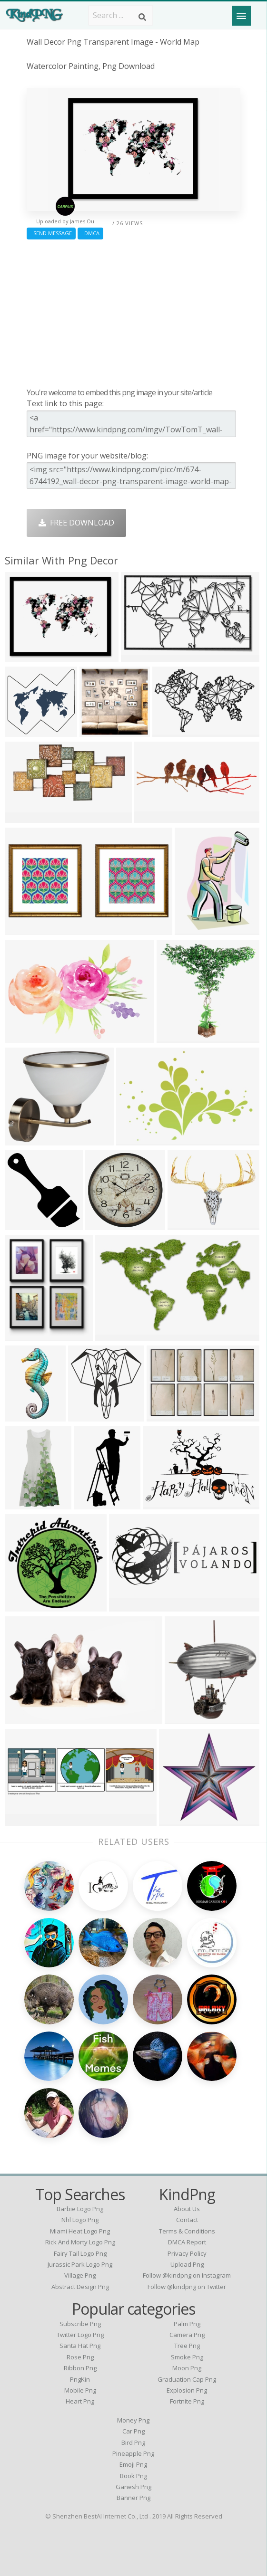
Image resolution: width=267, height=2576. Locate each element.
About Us (187, 2208)
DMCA (90, 233)
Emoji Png (133, 2464)
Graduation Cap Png (187, 2379)
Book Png (133, 2475)
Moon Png (186, 2368)
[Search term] (120, 15)
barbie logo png (80, 2208)
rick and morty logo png (80, 2242)
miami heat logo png (80, 2231)
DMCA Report (187, 2242)
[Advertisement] (133, 311)
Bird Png (133, 2442)
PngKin (80, 2379)
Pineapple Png (133, 2453)
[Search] (142, 17)
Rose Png (80, 2357)
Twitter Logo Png (80, 2334)
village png (80, 2275)
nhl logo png (80, 2219)
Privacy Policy (187, 2253)
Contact (187, 2219)
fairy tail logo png (80, 2253)
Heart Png (80, 2401)
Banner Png (133, 2497)
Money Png (133, 2420)
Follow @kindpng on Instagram (187, 2275)
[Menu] (241, 16)
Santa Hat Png (79, 2345)
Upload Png (187, 2264)
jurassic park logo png (80, 2264)
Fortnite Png (187, 2401)
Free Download (76, 522)
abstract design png (80, 2286)
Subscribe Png (80, 2323)
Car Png (133, 2431)
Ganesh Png (133, 2486)
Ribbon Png (80, 2368)
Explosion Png (187, 2390)
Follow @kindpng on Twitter (187, 2286)
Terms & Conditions (187, 2231)
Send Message (51, 233)
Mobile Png (80, 2390)
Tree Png (187, 2345)
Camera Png (187, 2334)
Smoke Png (187, 2357)
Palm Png (187, 2323)
